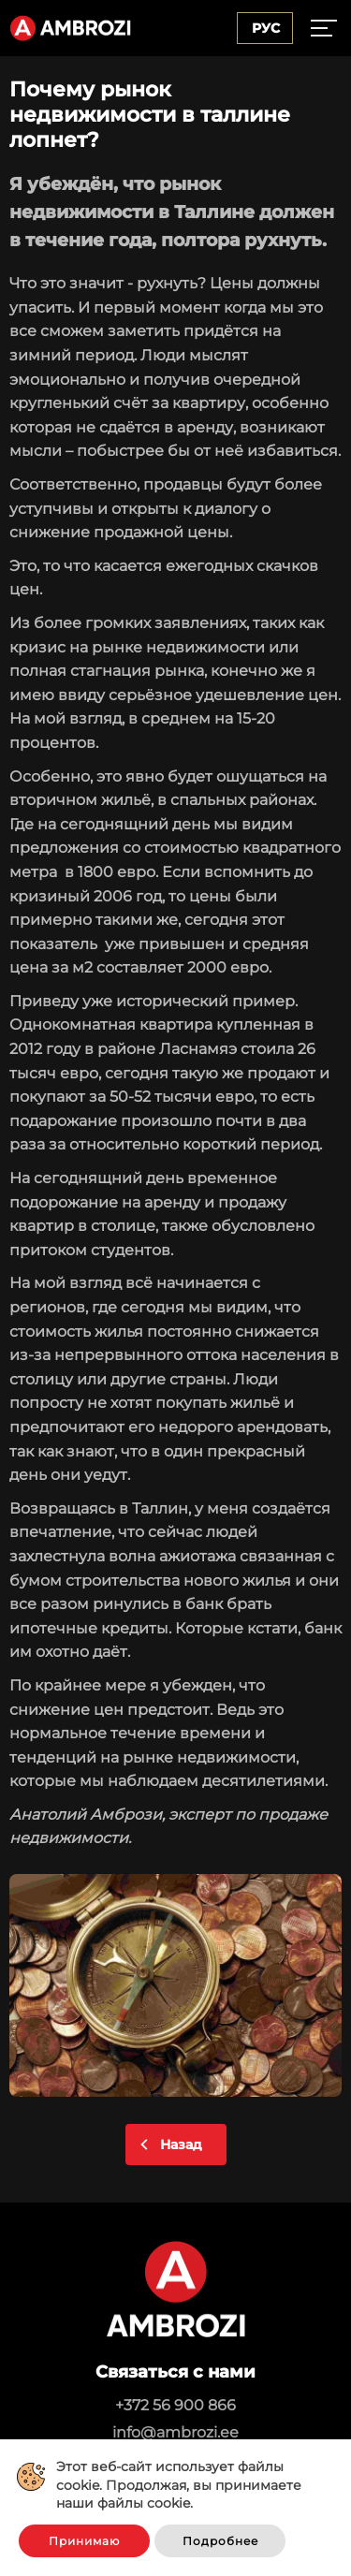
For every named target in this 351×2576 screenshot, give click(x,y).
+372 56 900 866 (175, 2405)
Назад (181, 2144)
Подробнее (220, 2541)
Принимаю (84, 2541)
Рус (266, 28)
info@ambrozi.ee (175, 2432)
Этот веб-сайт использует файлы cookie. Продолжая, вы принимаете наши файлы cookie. (178, 2484)
